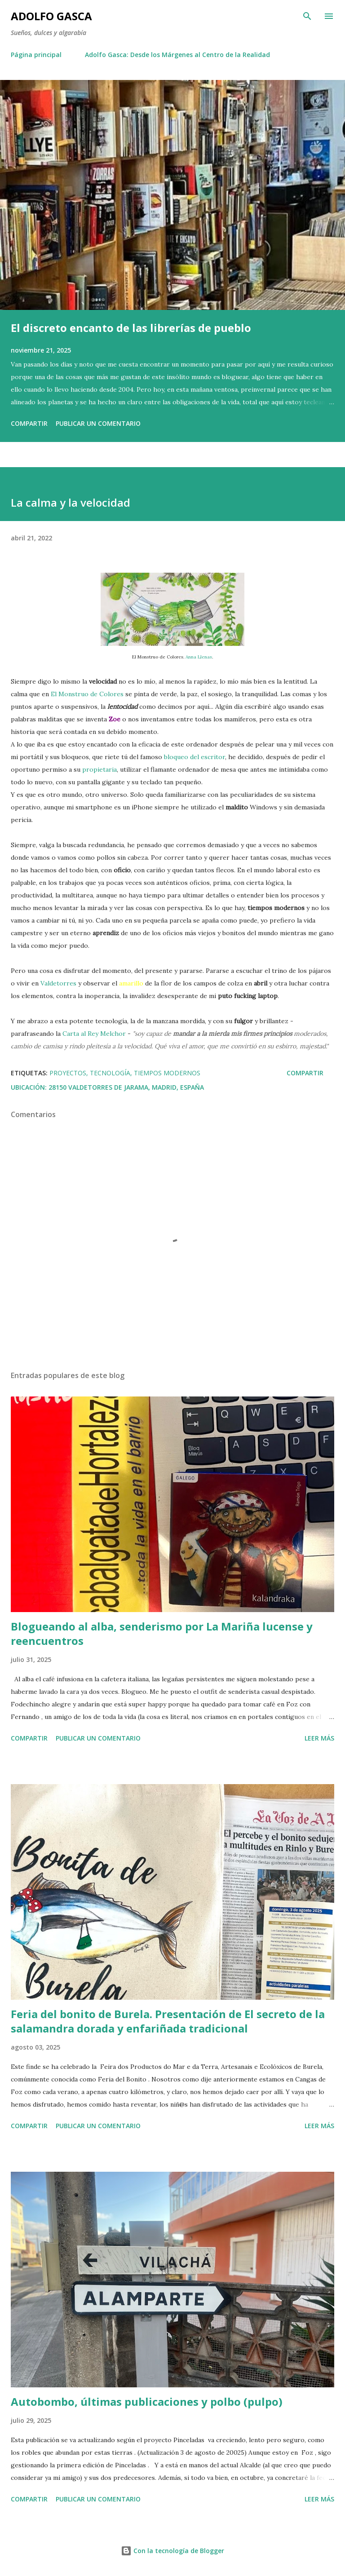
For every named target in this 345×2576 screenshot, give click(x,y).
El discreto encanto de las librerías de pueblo (131, 327)
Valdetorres (58, 983)
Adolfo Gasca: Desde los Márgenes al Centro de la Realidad (177, 54)
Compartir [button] (29, 423)
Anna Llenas (199, 657)
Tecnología (110, 1073)
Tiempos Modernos (167, 1073)
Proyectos (67, 1073)
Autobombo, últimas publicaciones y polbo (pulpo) (147, 2401)
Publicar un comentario (98, 423)
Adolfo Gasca (51, 16)
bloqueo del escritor (194, 757)
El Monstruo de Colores (87, 694)
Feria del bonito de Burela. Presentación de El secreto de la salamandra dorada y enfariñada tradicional (168, 2021)
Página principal (36, 54)
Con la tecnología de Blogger (172, 2550)
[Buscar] (307, 16)
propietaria (99, 769)
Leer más (319, 1738)
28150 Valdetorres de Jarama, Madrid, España (126, 1087)
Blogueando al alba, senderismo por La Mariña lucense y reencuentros (162, 1633)
